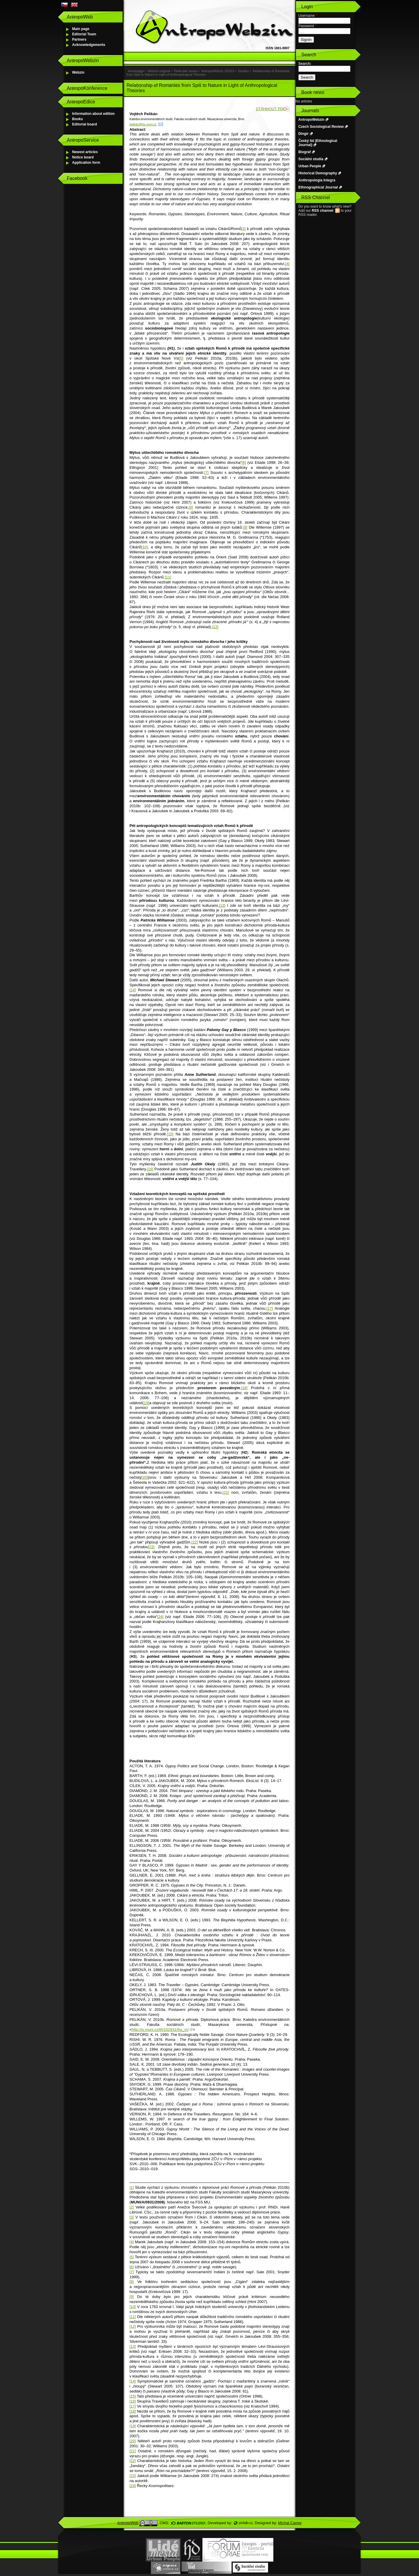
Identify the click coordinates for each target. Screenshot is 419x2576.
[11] (168, 577)
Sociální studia (310, 159)
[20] (144, 1477)
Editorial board (84, 124)
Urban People (309, 166)
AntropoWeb (128, 2523)
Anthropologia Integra (316, 180)
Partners (79, 39)
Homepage (136, 71)
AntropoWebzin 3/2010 (217, 71)
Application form (86, 163)
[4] (287, 264)
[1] (131, 2187)
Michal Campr (290, 2523)
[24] (160, 1616)
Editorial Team (84, 34)
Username (307, 16)
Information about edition (93, 114)
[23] (151, 1547)
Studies (243, 71)
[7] (206, 472)
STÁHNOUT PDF (270, 109)
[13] (222, 905)
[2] (131, 2207)
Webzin (78, 72)
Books (77, 119)
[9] (245, 527)
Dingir (303, 134)
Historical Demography (317, 173)
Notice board (83, 157)
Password (307, 26)
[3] (243, 228)
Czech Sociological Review (321, 127)
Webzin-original (159, 71)
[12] (215, 627)
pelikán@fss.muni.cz (143, 124)
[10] (144, 547)
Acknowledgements (88, 45)
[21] (226, 1492)
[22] (195, 1542)
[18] (244, 1388)
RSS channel (322, 211)
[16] (150, 1169)
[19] (146, 1403)
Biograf (304, 152)
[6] (244, 462)
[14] (132, 990)
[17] (270, 1308)
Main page (80, 29)
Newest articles (85, 152)
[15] (170, 1134)
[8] (191, 507)
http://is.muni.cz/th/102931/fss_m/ (160, 2029)
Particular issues (186, 71)
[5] (181, 358)
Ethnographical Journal (318, 187)
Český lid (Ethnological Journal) (317, 143)
